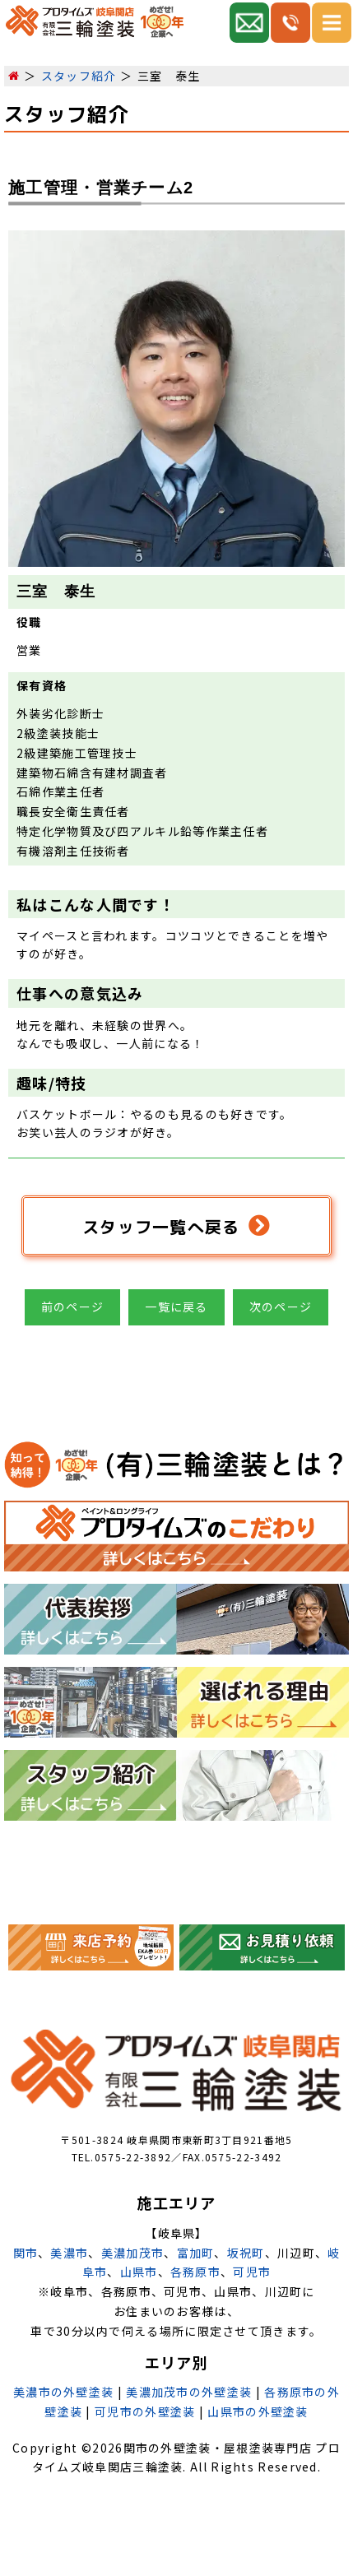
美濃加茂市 (133, 2252)
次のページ (281, 1306)
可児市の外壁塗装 (145, 2411)
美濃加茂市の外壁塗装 (189, 2391)
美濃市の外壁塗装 (63, 2391)
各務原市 (195, 2271)
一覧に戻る (176, 1306)
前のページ (73, 1306)
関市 (26, 2252)
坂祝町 (246, 2252)
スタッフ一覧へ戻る (176, 1226)
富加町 (196, 2252)
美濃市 (69, 2252)
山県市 (139, 2271)
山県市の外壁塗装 (257, 2411)
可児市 (252, 2271)
